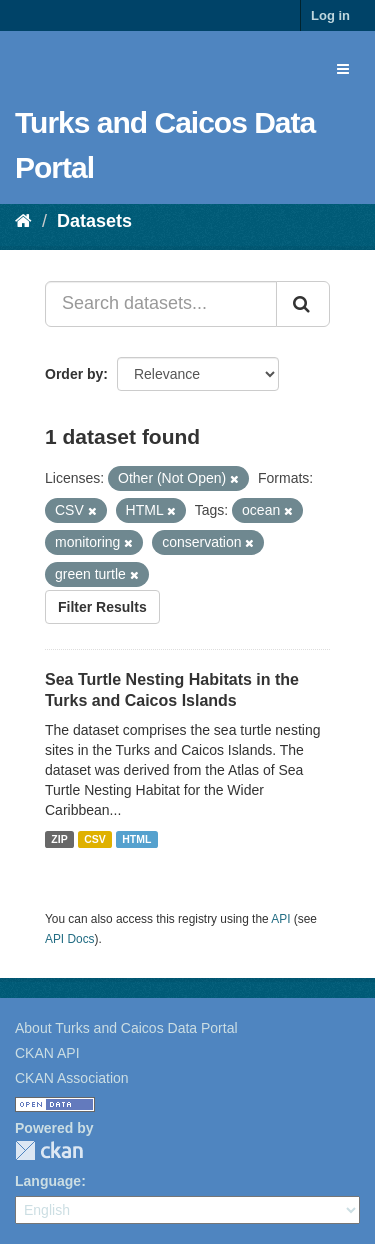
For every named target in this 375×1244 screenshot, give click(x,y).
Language (48, 1181)
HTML (136, 839)
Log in (330, 15)
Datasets (94, 221)
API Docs (70, 939)
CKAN (49, 1150)
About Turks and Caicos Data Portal (126, 1028)
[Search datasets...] (161, 304)
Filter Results (102, 607)
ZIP (59, 839)
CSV (95, 839)
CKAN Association (72, 1078)
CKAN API (47, 1053)
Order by (74, 374)
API (280, 919)
